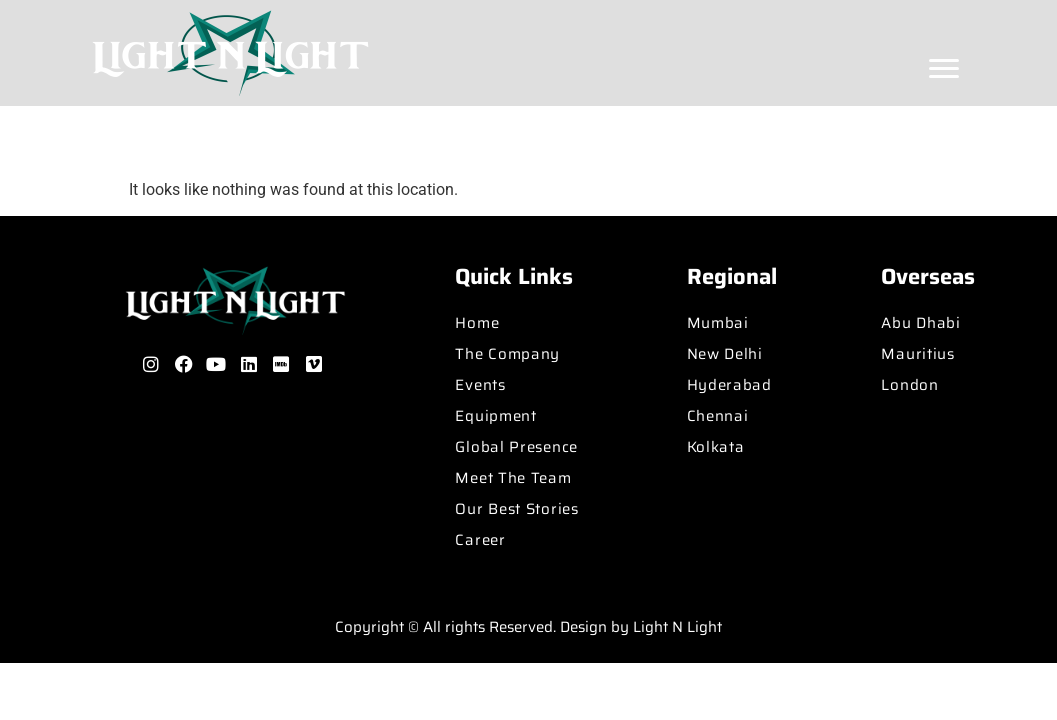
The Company (507, 354)
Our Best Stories (516, 509)
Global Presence (516, 447)
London (909, 385)
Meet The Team (513, 478)
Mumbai (718, 323)
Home (477, 323)
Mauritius (917, 354)
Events (480, 385)
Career (480, 540)
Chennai (718, 416)
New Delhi (725, 354)
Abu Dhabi (920, 323)
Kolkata (716, 447)
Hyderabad (729, 385)
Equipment (495, 416)
